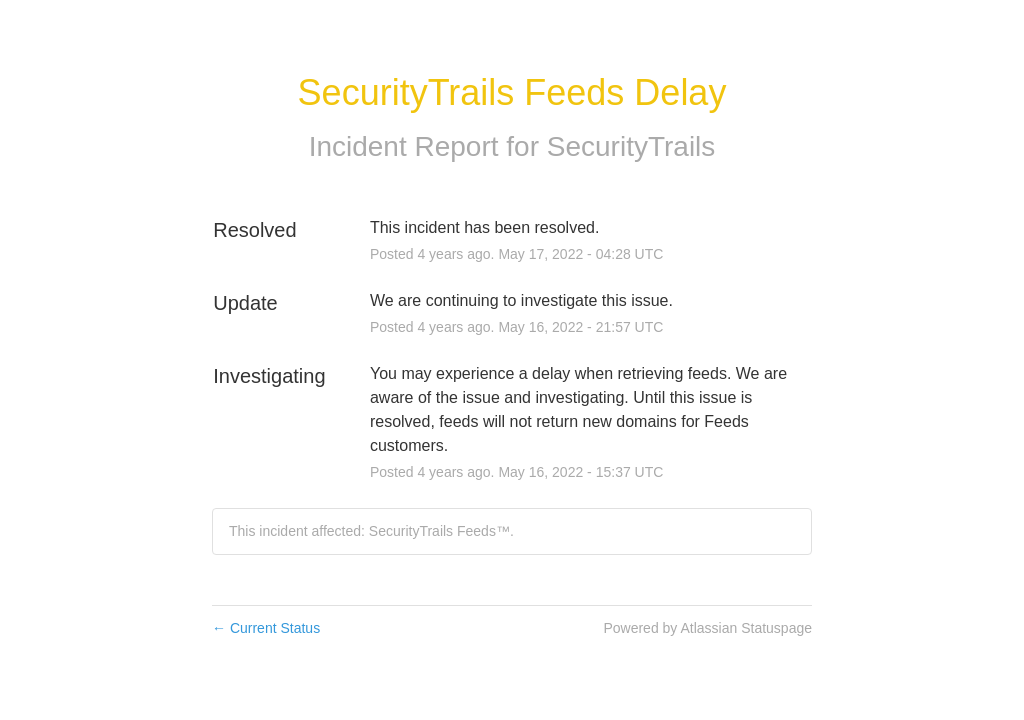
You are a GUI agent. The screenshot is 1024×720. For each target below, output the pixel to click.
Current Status (266, 628)
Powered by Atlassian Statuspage (707, 628)
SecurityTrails (631, 146)
